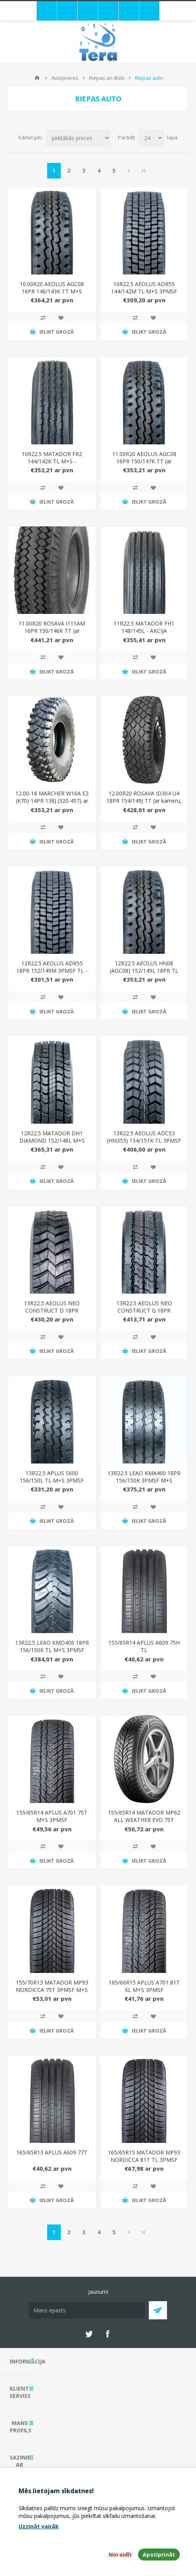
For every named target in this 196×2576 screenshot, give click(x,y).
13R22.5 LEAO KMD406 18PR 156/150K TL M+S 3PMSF (52, 1646)
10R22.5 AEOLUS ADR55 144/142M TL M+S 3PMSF (144, 287)
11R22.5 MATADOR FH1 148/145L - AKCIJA (144, 627)
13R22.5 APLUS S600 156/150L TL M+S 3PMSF (52, 1476)
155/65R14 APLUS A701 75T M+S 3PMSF (51, 1816)
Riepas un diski (106, 77)
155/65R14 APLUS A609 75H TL (144, 1646)
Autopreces (64, 77)
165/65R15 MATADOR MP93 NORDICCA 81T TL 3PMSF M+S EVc (144, 2160)
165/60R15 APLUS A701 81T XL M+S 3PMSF (144, 1986)
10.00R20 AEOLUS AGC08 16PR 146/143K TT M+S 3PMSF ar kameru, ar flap (52, 291)
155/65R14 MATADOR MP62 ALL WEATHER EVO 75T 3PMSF (144, 1820)
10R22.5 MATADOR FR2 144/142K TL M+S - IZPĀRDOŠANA (52, 461)
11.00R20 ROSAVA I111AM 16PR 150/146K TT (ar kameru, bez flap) (52, 631)
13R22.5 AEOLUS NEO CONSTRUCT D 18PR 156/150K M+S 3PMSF (52, 1310)
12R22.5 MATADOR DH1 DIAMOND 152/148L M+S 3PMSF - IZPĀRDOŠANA (52, 1140)
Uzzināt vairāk (39, 2526)
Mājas (37, 78)
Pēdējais (143, 170)
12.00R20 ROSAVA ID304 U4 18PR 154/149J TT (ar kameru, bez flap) (144, 801)
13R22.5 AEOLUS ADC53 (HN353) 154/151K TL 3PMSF (144, 1136)
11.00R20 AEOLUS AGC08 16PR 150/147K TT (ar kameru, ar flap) (144, 461)
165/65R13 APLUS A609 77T (51, 2152)
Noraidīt (120, 2554)
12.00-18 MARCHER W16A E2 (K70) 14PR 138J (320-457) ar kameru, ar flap (52, 801)
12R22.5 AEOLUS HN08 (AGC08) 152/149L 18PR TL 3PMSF (144, 971)
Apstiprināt (159, 2554)
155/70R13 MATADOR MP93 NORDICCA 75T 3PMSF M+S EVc (52, 1990)
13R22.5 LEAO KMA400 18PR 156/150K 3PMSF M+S (144, 1476)
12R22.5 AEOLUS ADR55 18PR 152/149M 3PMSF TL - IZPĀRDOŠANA (51, 971)
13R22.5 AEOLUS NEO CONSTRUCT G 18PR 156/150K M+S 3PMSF (144, 1310)
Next (129, 170)
